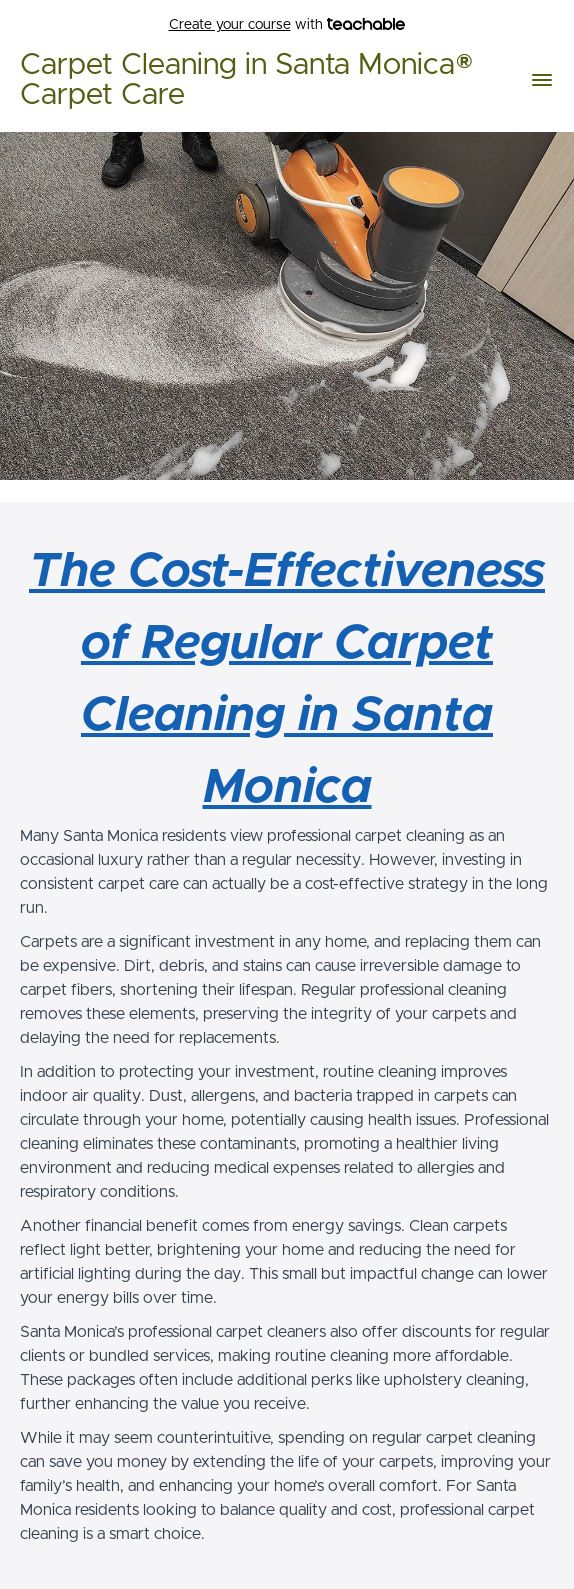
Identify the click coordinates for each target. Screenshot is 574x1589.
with (287, 25)
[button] (542, 80)
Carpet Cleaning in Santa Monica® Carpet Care (247, 80)
